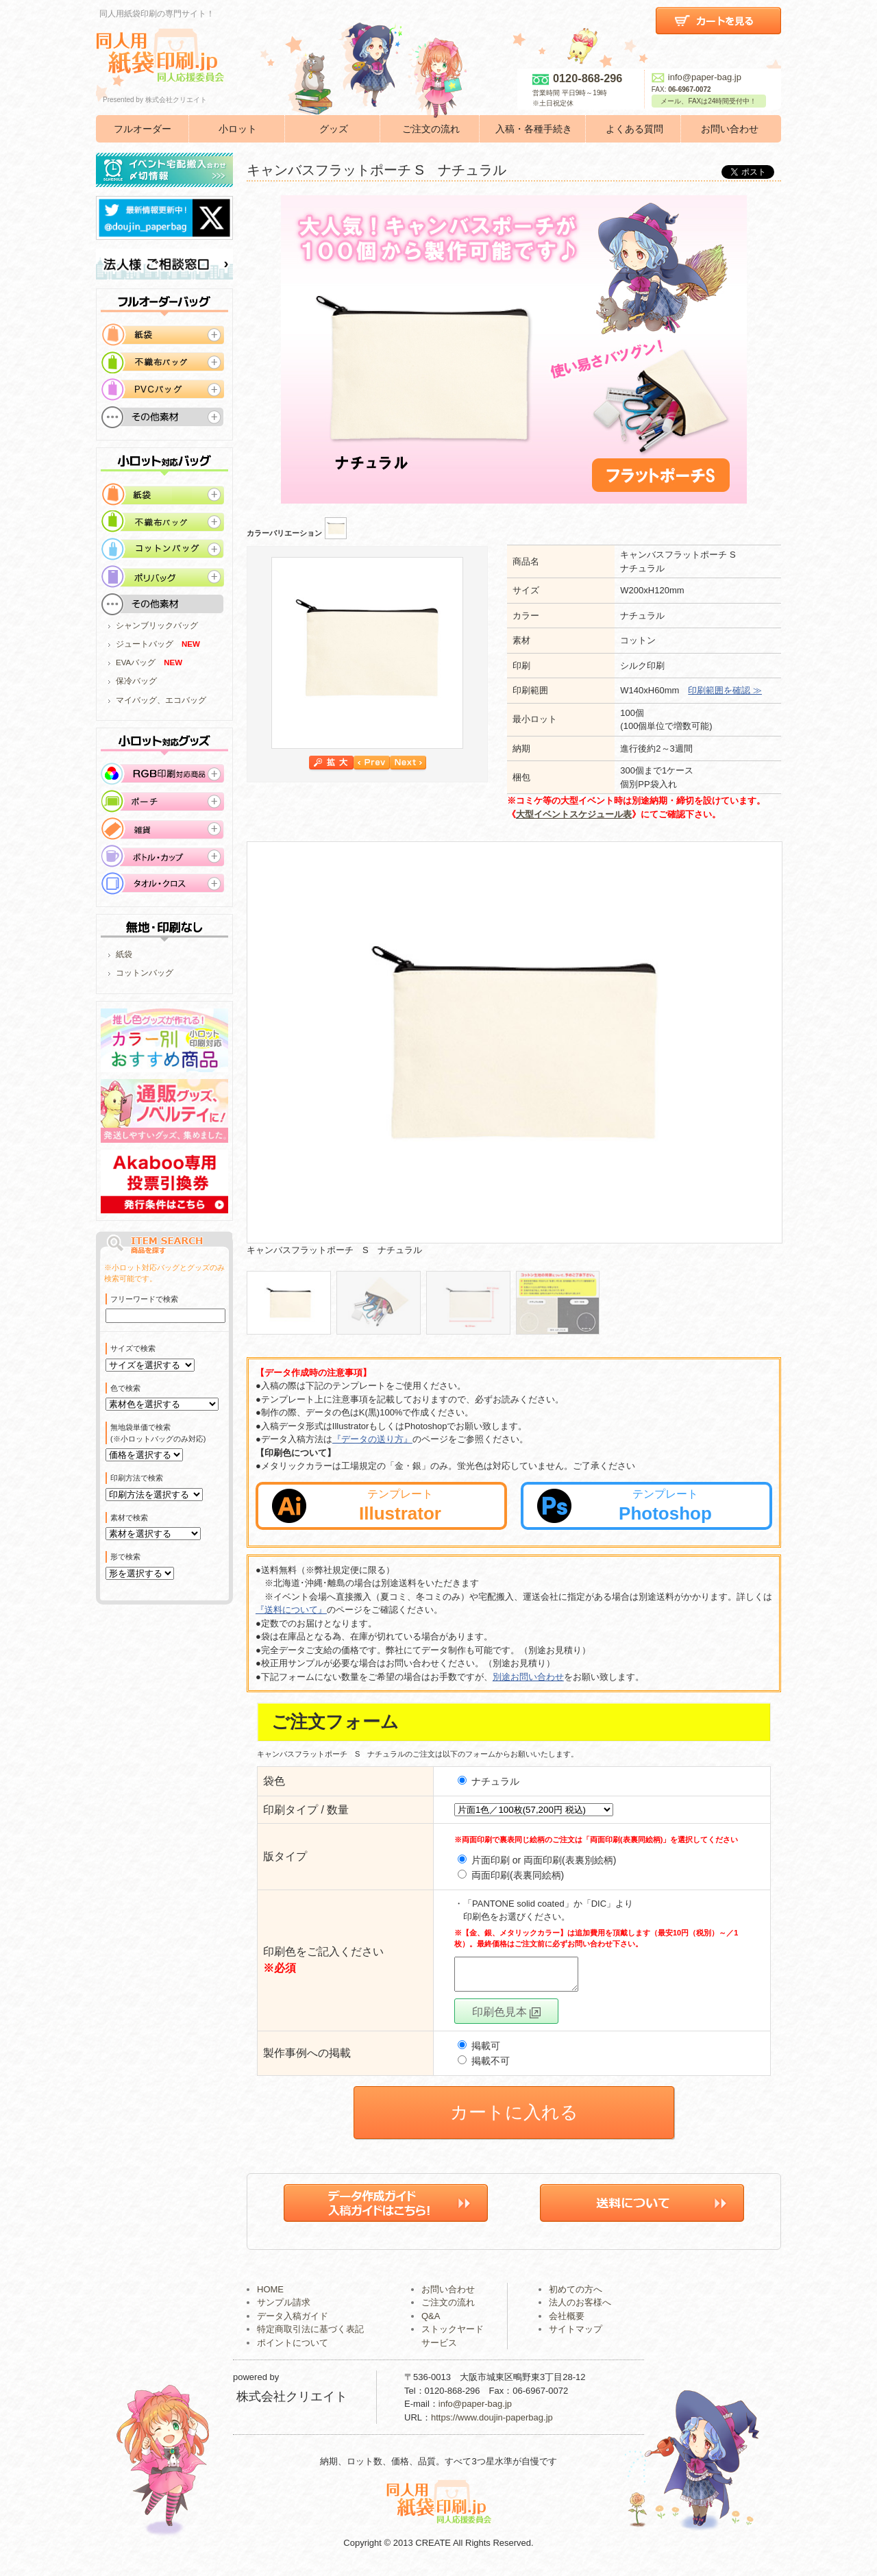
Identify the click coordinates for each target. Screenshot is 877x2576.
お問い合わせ (729, 128)
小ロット (238, 128)
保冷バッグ (136, 681)
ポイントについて (292, 2349)
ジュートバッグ (144, 644)
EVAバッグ (136, 662)
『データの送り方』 (372, 1439)
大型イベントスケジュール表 (574, 814)
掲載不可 (484, 2066)
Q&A (430, 2322)
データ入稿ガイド (292, 2322)
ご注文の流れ (431, 128)
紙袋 (124, 954)
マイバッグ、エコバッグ (161, 700)
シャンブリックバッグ (157, 625)
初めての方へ (575, 2295)
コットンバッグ (144, 973)
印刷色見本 (506, 2018)
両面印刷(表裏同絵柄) (517, 1875)
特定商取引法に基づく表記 (310, 2335)
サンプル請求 (283, 2308)
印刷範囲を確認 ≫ (725, 690)
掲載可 (479, 2051)
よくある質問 (634, 128)
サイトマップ (575, 2335)
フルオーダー (142, 128)
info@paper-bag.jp (696, 77)
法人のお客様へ (580, 2308)
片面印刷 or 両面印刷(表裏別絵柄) (544, 1860)
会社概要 (566, 2322)
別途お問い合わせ (528, 1677)
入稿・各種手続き (533, 128)
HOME (270, 2295)
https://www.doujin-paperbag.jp (492, 2423)
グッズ (333, 128)
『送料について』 (291, 1610)
